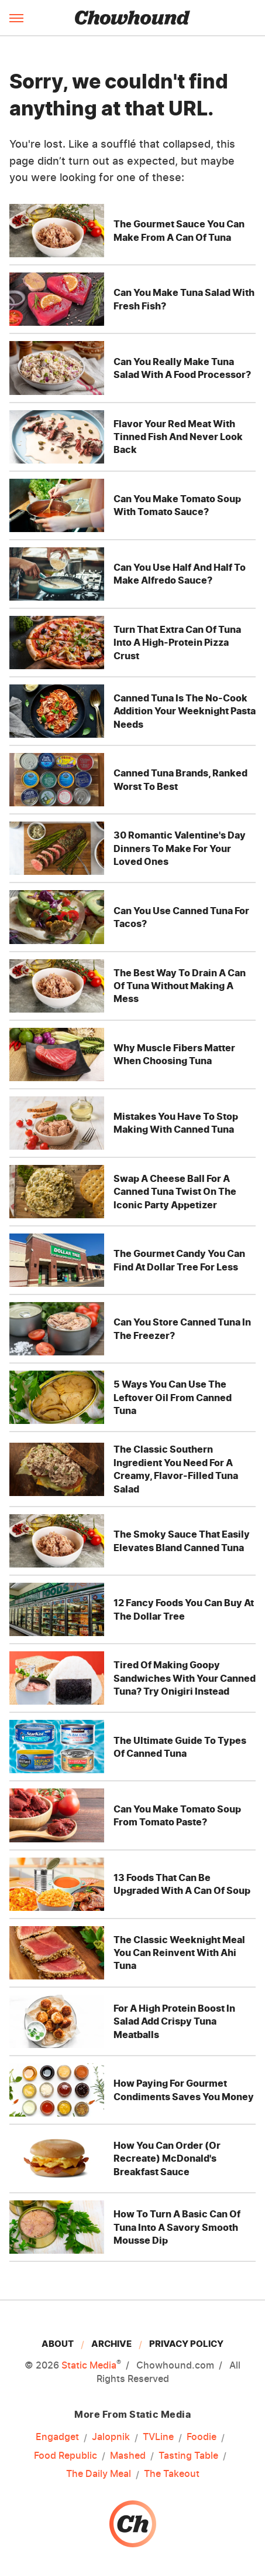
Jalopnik (111, 2436)
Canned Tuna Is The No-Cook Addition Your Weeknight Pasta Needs (184, 711)
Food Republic (65, 2455)
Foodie (201, 2436)
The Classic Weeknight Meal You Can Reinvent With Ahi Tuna (179, 1953)
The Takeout (171, 2473)
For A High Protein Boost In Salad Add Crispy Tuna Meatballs (174, 2021)
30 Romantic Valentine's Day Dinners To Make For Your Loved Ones (179, 848)
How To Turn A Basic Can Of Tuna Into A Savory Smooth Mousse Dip (176, 2227)
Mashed (128, 2455)
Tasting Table (188, 2455)
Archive (111, 2343)
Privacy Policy (186, 2343)
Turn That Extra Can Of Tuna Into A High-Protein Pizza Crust (177, 642)
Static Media (88, 2365)
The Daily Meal (98, 2473)
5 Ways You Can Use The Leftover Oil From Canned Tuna (172, 1397)
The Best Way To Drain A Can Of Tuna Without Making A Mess (179, 986)
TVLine (158, 2436)
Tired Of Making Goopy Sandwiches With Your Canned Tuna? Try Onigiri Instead (184, 1678)
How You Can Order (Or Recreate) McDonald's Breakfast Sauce (167, 2158)
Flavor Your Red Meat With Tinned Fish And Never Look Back (178, 437)
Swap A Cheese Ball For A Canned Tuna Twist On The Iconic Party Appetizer (174, 1192)
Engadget (57, 2436)
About (58, 2343)
